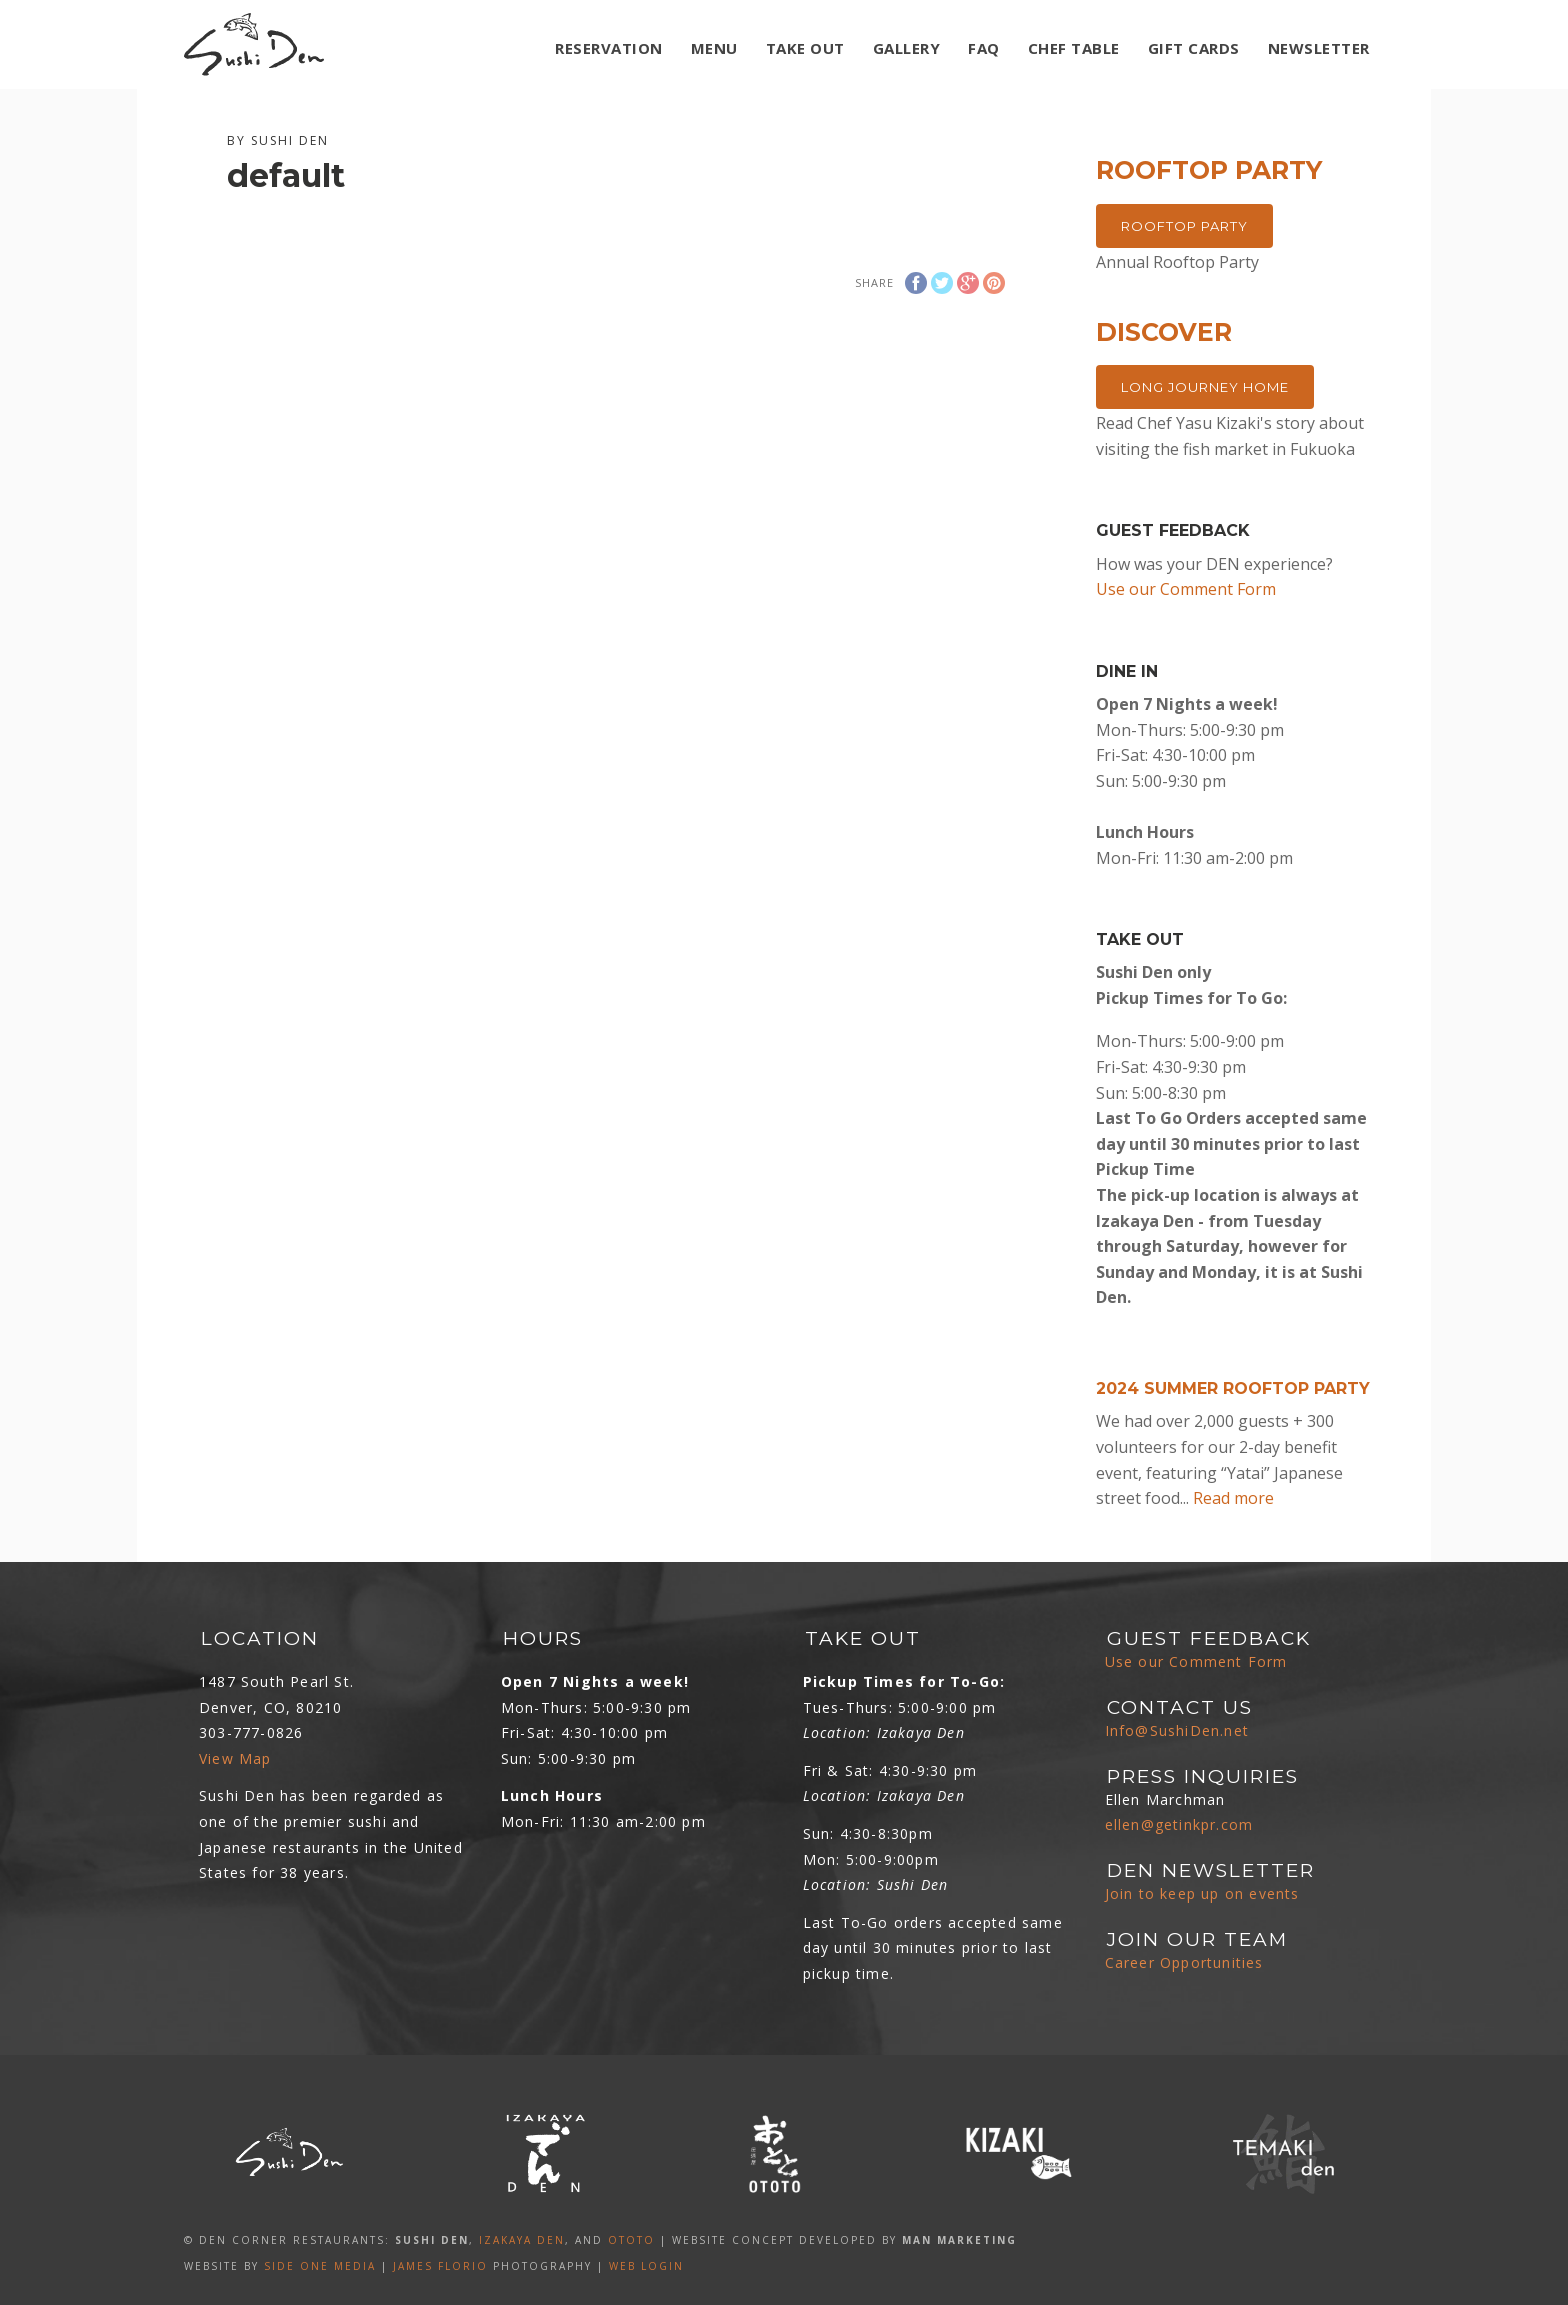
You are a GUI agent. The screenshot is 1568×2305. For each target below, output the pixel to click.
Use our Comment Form (1186, 589)
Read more (1233, 1498)
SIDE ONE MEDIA (320, 2266)
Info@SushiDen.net (1177, 1730)
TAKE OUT (805, 48)
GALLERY (907, 48)
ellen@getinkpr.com (1179, 1824)
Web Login (646, 2266)
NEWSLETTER (1319, 48)
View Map (235, 1758)
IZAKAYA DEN (522, 2240)
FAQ (984, 48)
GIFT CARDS (1194, 48)
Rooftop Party (1184, 226)
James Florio (440, 2266)
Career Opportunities (1184, 1962)
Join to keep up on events (1202, 1893)
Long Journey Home (1205, 387)
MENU (714, 48)
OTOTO (631, 2240)
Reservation (609, 48)
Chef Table (1074, 48)
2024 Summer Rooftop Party (1233, 1388)
